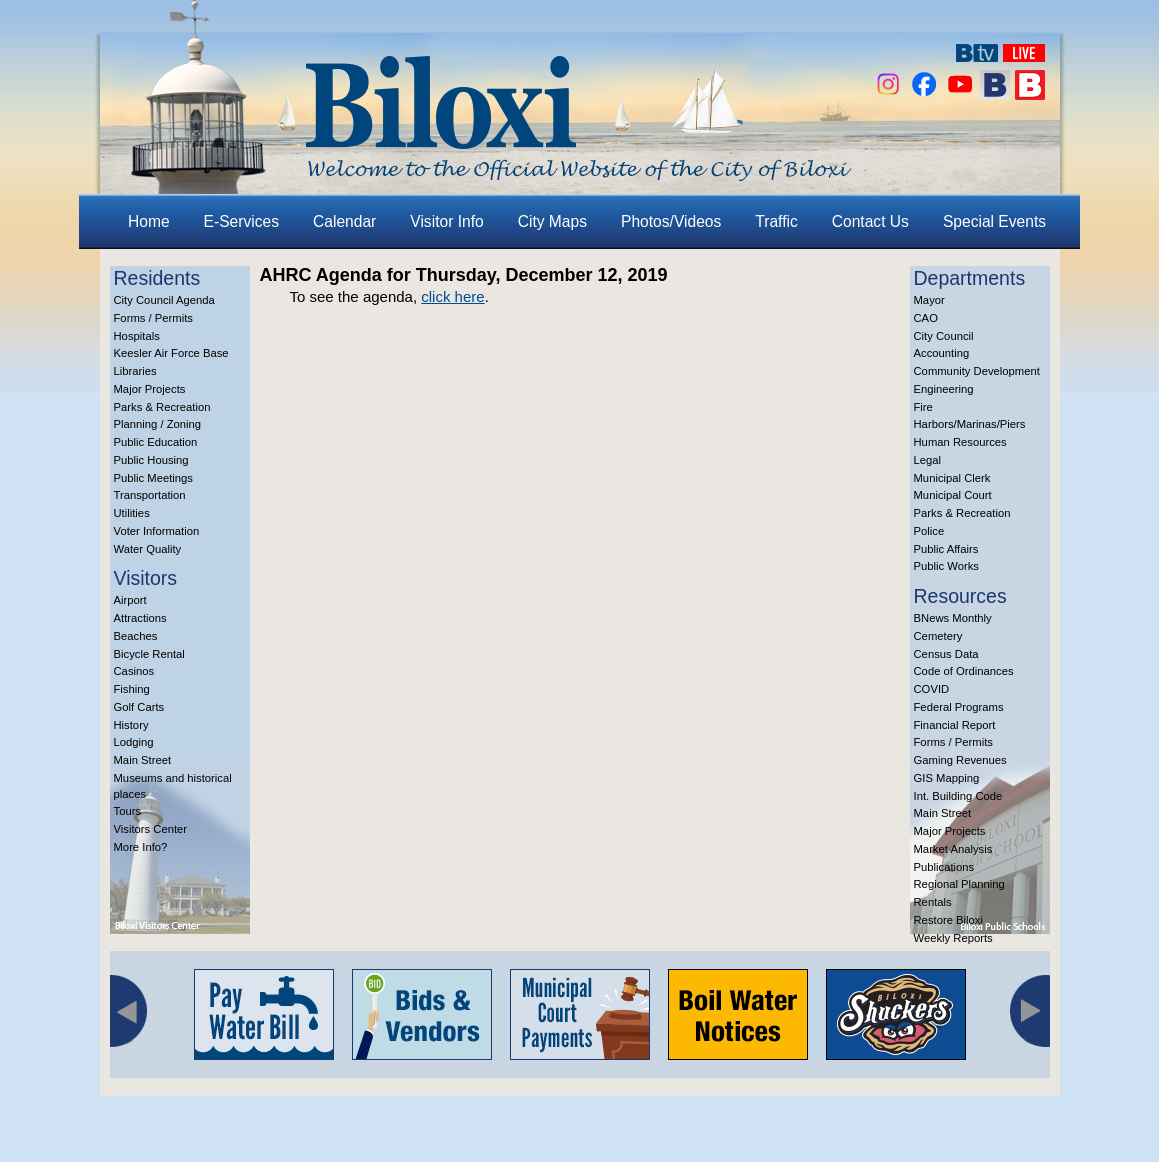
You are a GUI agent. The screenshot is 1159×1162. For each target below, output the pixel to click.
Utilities (132, 513)
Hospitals (137, 336)
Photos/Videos (671, 221)
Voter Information (157, 531)
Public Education (156, 442)
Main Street (143, 760)
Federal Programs (959, 707)
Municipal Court (953, 495)
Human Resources (960, 442)
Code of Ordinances (964, 671)
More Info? (141, 847)
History (131, 725)
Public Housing (151, 460)
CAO (926, 318)
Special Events (994, 221)
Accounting (942, 353)
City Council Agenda (164, 300)
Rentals (933, 902)
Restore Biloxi (948, 920)
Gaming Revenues (960, 760)
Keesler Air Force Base (171, 353)
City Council (944, 336)
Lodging (134, 742)
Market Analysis (953, 849)
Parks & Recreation (162, 407)
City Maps (552, 221)
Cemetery (938, 636)
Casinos (134, 671)
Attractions (140, 618)
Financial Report (955, 725)
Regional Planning (959, 884)
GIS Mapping (947, 778)
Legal (928, 460)
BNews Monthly (953, 618)
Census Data (946, 654)
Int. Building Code (958, 796)
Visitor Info (446, 221)
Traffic (776, 221)
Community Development (977, 371)
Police (929, 531)
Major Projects (150, 389)
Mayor (929, 300)
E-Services (241, 221)
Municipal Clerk (952, 478)
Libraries (135, 371)
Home (149, 221)
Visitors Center (151, 829)
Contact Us (870, 221)
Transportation (150, 495)
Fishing (132, 689)
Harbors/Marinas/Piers (970, 424)
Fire (923, 407)
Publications (944, 867)
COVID (932, 689)
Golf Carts (139, 707)
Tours (128, 811)
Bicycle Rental (149, 654)
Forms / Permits (153, 318)
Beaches (136, 636)
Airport (130, 600)
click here (452, 296)
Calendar (344, 221)
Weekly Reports (953, 938)
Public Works (946, 566)
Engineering (944, 389)
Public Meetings (153, 478)
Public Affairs (946, 549)
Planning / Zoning (158, 424)
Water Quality (148, 549)
